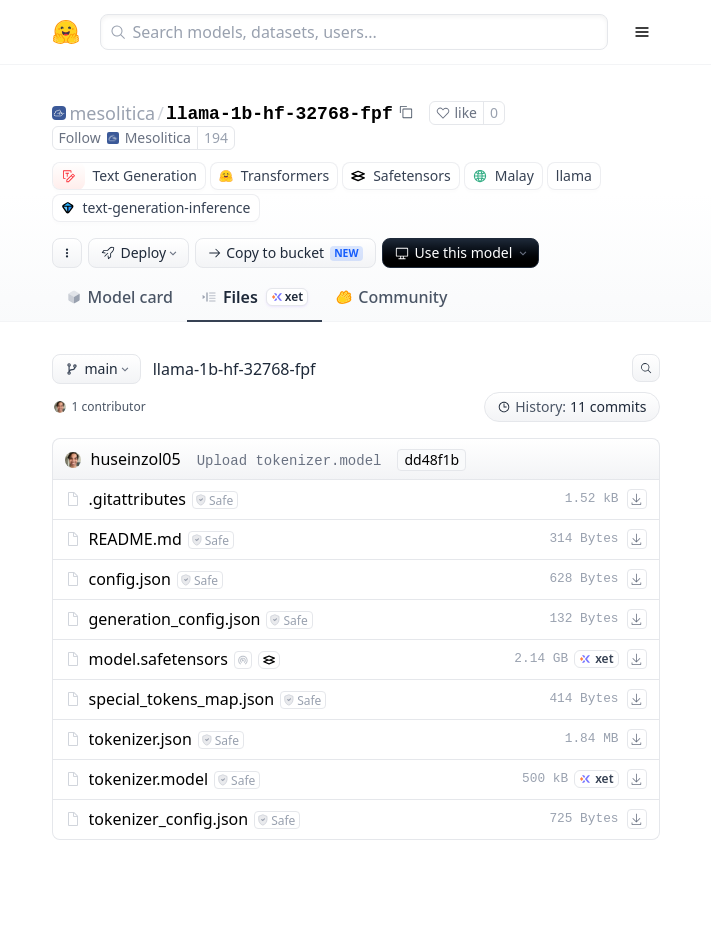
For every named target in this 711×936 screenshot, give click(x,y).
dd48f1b (431, 459)
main (98, 368)
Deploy (141, 252)
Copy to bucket (285, 252)
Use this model (463, 252)
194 (216, 137)
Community (391, 297)
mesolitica (113, 113)
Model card (119, 297)
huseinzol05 (136, 459)
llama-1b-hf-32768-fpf (279, 114)
